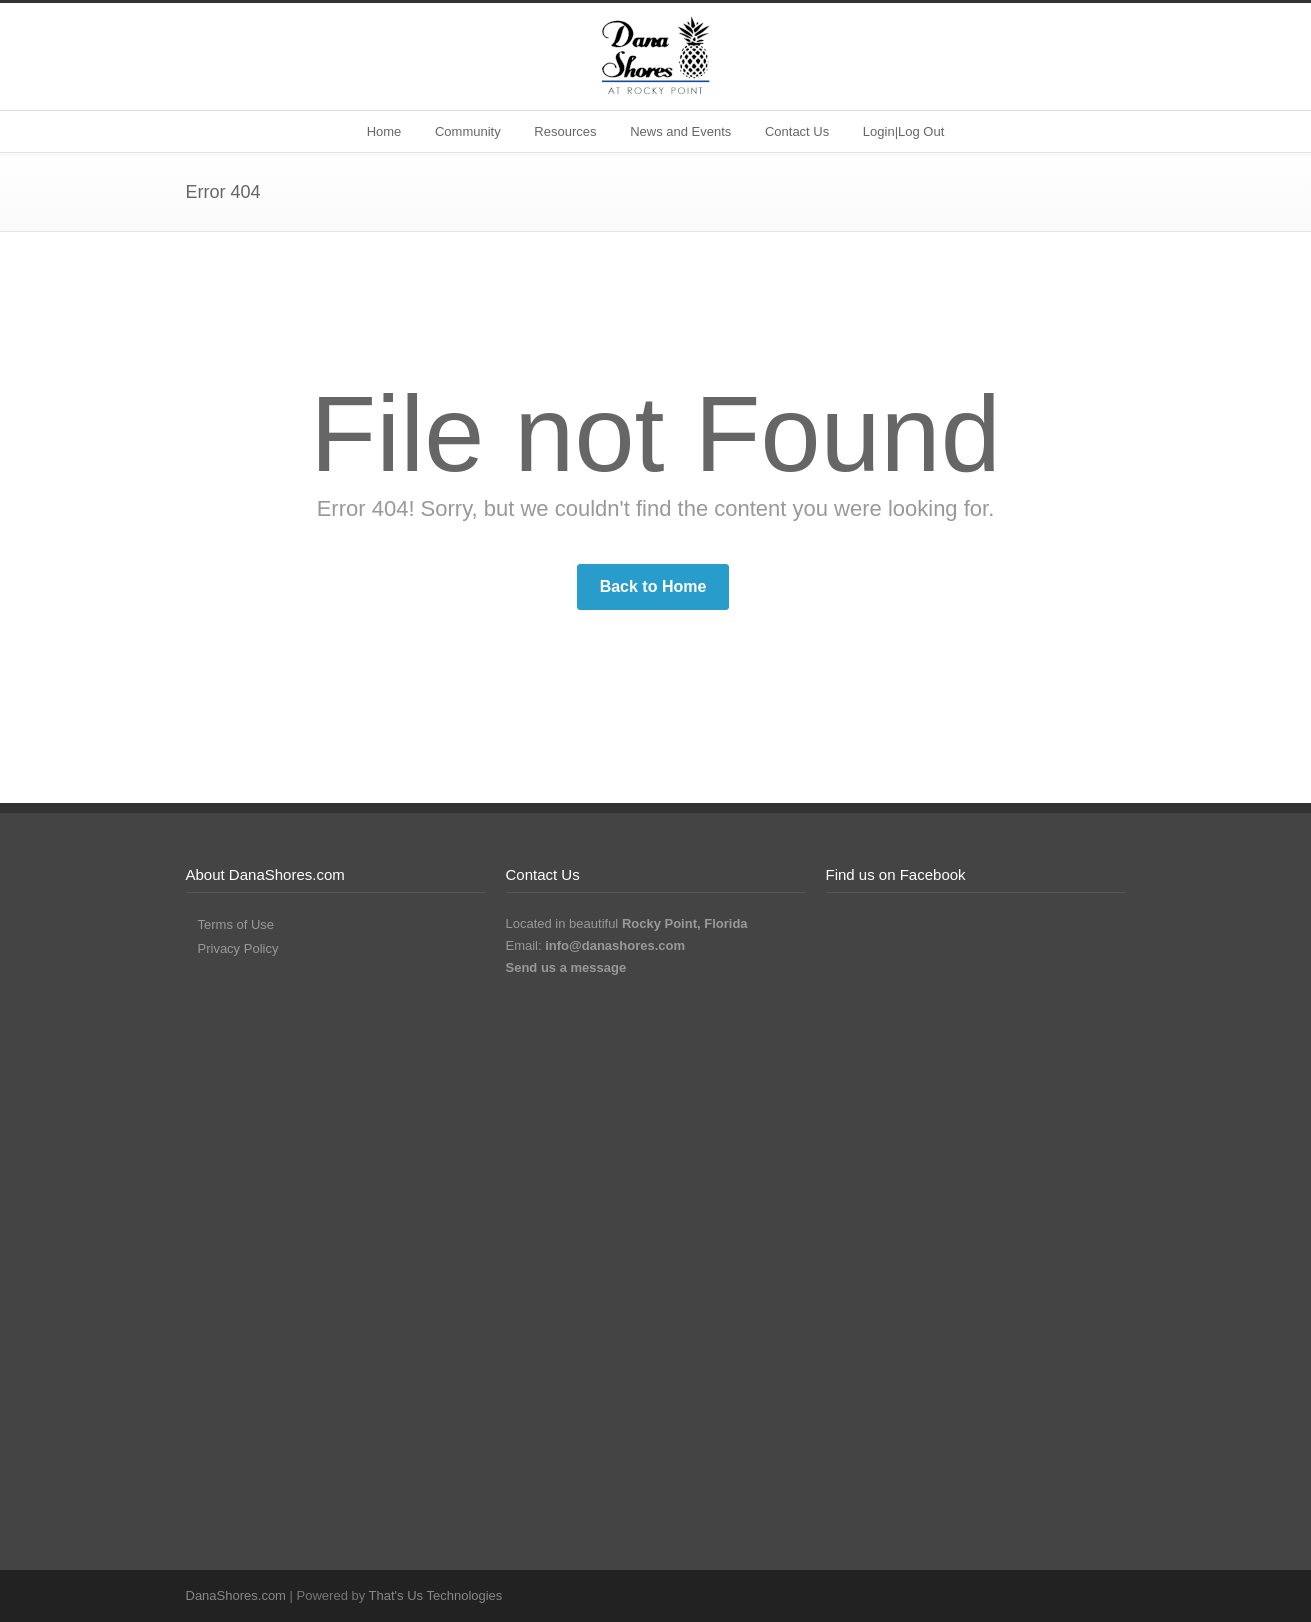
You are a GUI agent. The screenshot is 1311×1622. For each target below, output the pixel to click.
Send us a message (566, 967)
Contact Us (797, 131)
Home (384, 131)
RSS (1106, 1595)
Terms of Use (236, 924)
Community (468, 131)
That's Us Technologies (436, 1595)
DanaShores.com (236, 1595)
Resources (565, 131)
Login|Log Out (903, 131)
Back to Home (653, 586)
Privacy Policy (238, 948)
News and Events (680, 131)
